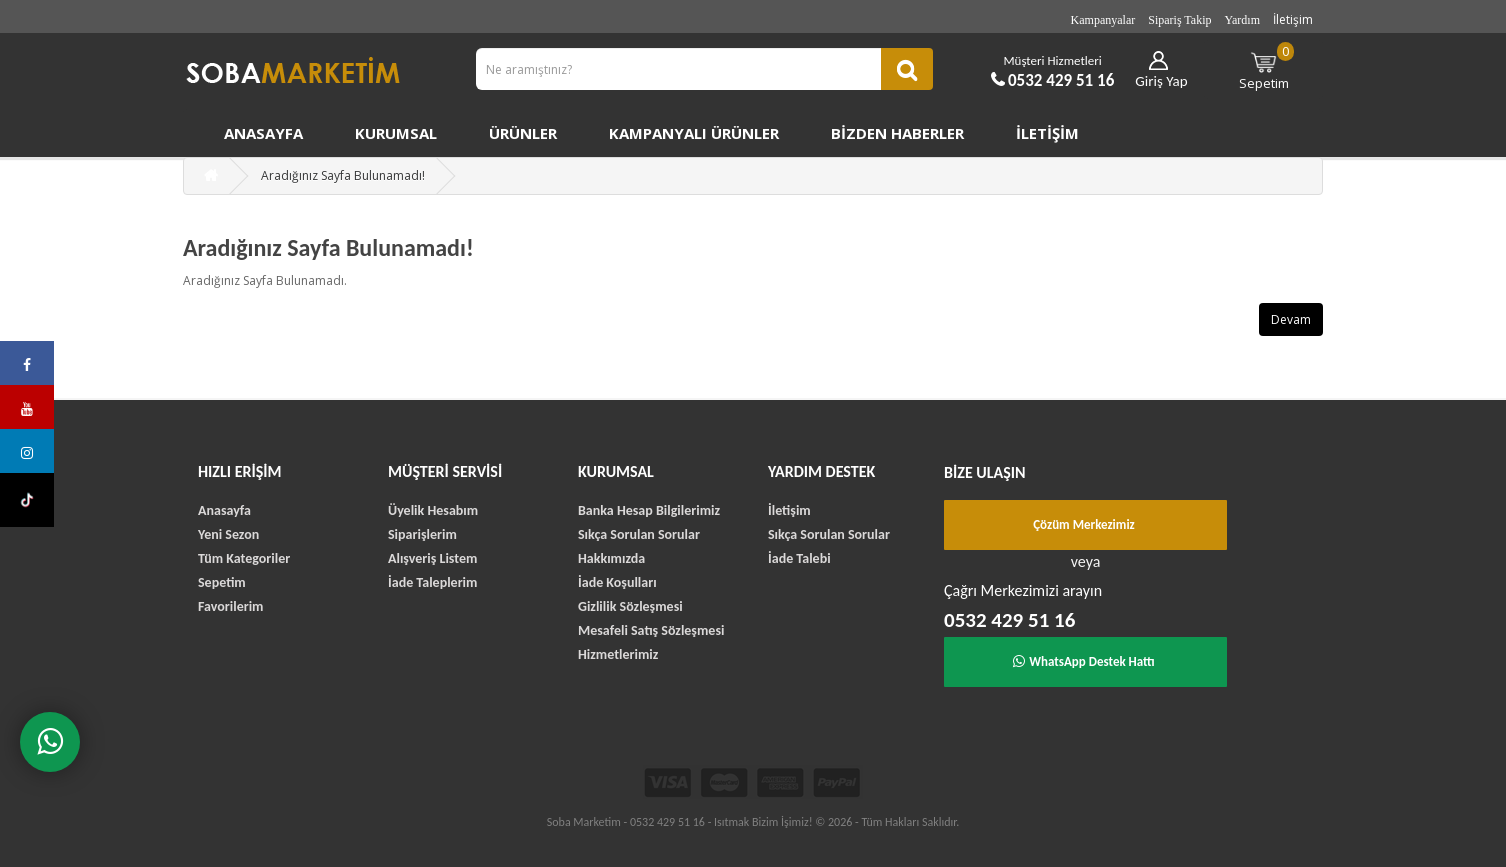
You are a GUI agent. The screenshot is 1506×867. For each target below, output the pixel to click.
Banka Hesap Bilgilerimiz (649, 510)
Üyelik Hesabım (433, 510)
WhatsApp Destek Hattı (1084, 661)
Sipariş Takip (1179, 20)
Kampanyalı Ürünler (694, 133)
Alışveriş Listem (432, 558)
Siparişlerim (422, 534)
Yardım (1242, 20)
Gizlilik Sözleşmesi (630, 606)
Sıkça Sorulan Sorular (639, 534)
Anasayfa (263, 133)
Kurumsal (396, 133)
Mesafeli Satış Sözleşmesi (651, 630)
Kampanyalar (1103, 20)
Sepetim (1267, 67)
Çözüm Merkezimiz (1084, 524)
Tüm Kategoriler (244, 558)
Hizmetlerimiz (618, 654)
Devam (1291, 319)
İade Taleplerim (432, 582)
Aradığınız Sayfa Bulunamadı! (343, 175)
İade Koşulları (617, 582)
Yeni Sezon (228, 534)
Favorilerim (230, 606)
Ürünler (523, 133)
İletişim (1293, 19)
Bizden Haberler (897, 133)
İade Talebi (799, 558)
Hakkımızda (611, 558)
